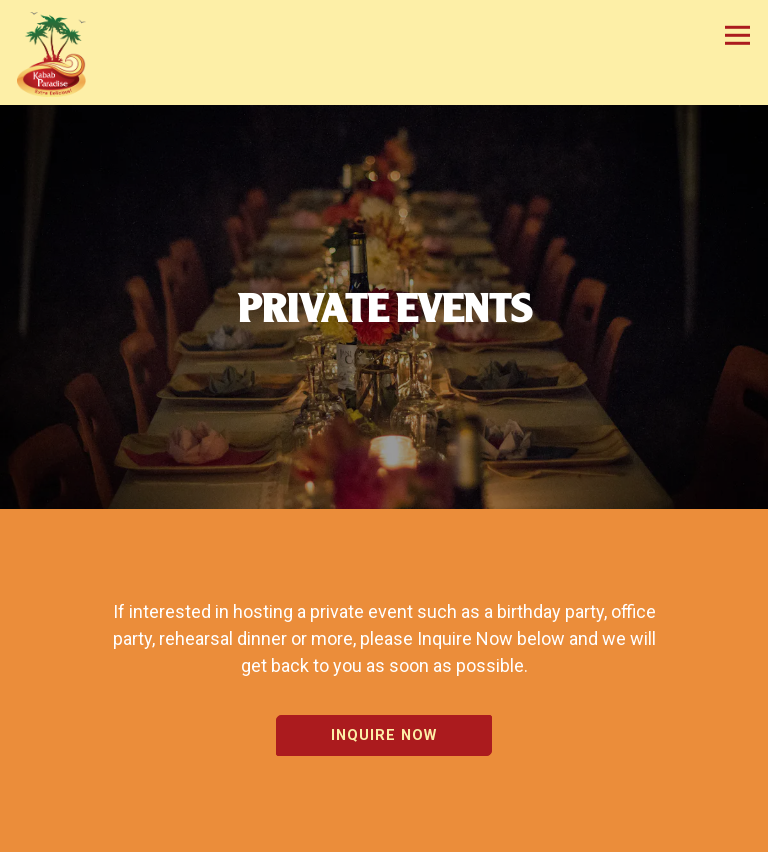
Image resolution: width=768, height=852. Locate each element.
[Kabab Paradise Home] (59, 52)
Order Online (384, 830)
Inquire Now (384, 731)
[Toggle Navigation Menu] (737, 35)
